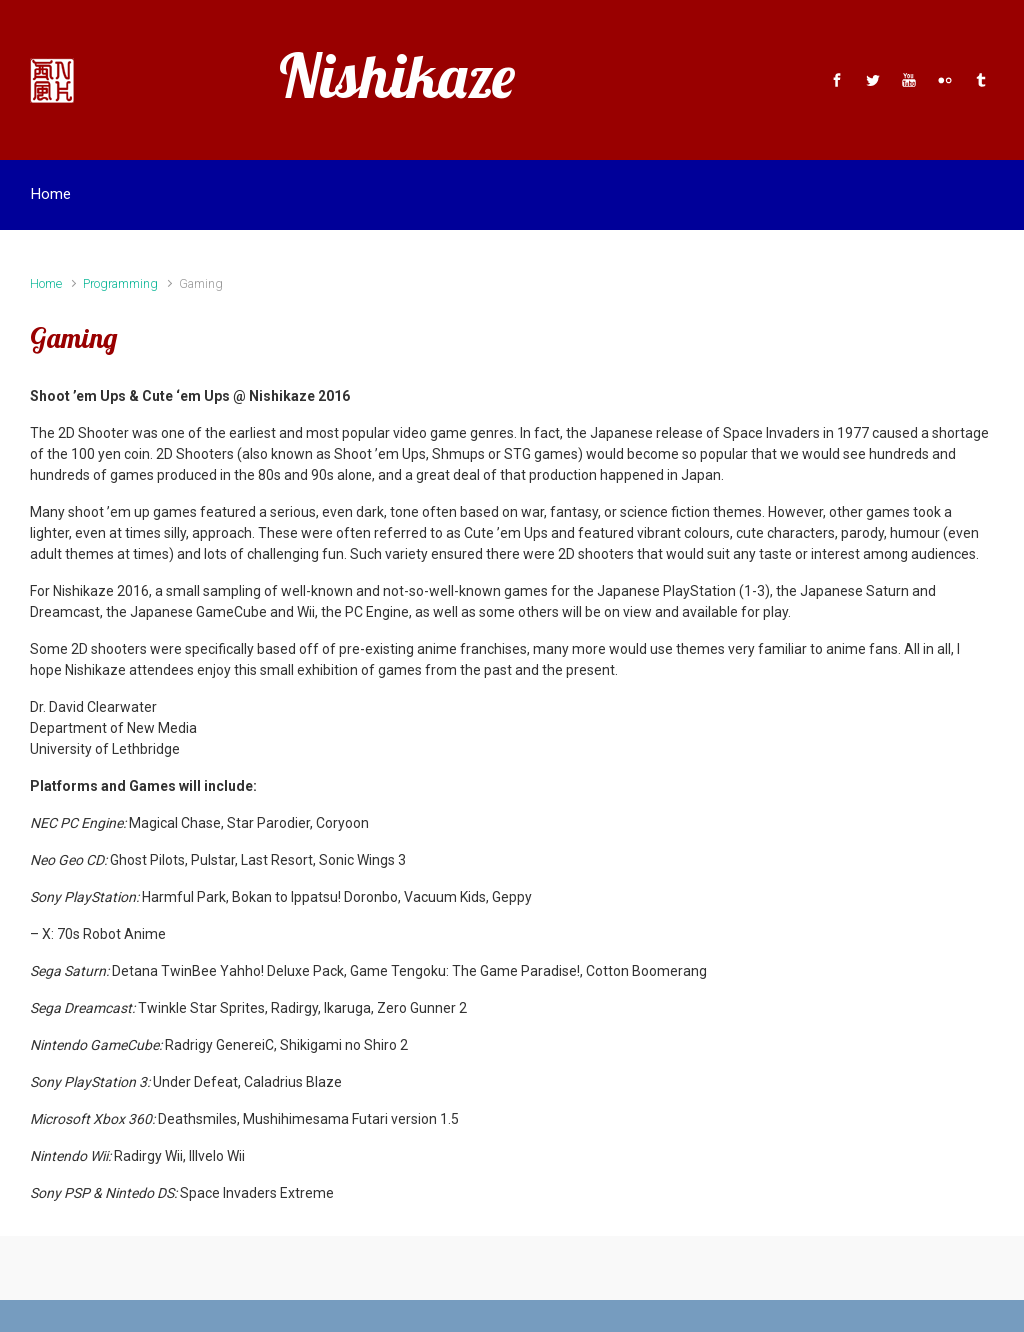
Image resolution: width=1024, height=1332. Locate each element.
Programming (120, 283)
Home (46, 283)
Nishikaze (397, 75)
